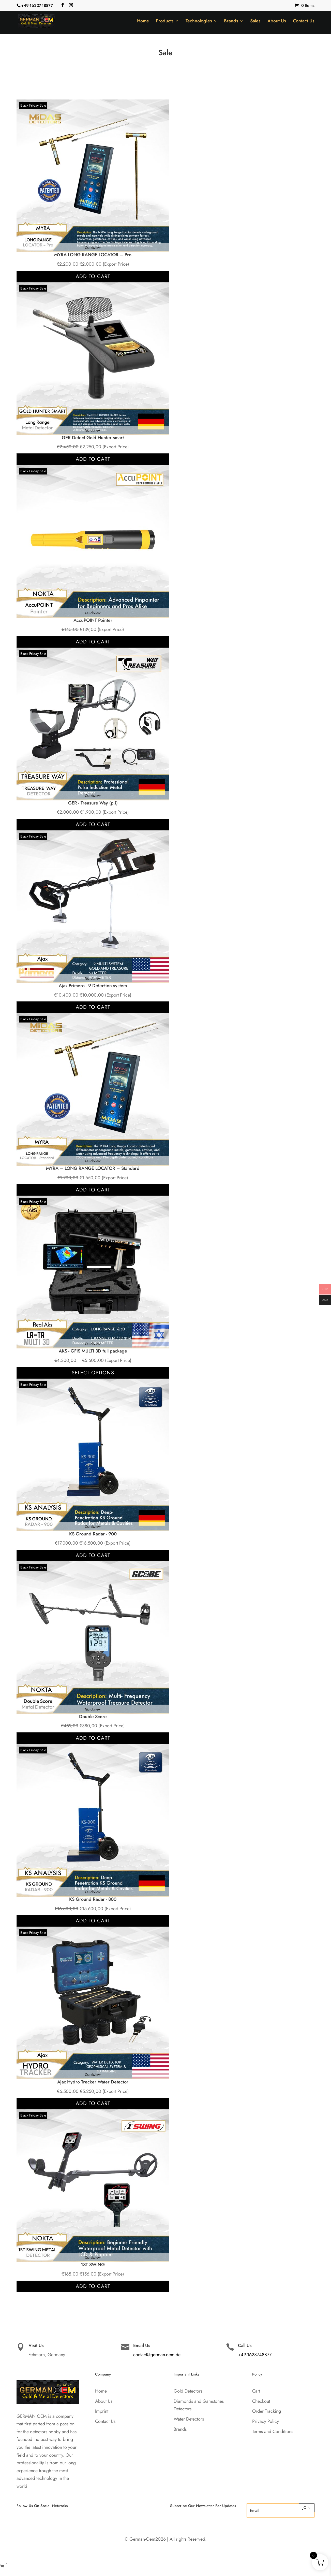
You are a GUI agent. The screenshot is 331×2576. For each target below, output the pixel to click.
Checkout (261, 2401)
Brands (231, 21)
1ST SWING (93, 2264)
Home (143, 21)
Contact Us (303, 21)
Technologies (199, 21)
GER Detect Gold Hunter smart (93, 437)
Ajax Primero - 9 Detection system (93, 985)
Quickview (93, 247)
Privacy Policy (265, 2421)
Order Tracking (266, 2411)
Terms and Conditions (272, 2431)
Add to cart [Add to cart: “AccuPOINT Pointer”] (93, 641)
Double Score (93, 1716)
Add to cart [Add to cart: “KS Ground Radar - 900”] (93, 1555)
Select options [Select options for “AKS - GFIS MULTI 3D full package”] (93, 1372)
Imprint (101, 2411)
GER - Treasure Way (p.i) (93, 803)
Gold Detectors (188, 2391)
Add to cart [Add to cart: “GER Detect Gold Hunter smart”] (93, 459)
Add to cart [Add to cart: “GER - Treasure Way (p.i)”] (93, 824)
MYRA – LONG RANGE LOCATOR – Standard (93, 1168)
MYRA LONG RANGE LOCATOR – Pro (92, 254)
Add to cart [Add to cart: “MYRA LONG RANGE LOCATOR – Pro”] (93, 276)
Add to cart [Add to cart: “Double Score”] (93, 1738)
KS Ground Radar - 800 (92, 1899)
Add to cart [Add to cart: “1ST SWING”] (93, 2286)
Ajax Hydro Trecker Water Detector (92, 2082)
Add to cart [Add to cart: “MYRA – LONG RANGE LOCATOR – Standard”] (93, 1189)
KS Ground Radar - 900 (93, 1534)
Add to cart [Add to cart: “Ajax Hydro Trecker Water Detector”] (93, 2103)
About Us (276, 21)
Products (165, 21)
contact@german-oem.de (156, 2354)
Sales (255, 21)
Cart (256, 2391)
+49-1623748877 (37, 5)
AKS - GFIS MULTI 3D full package (93, 1351)
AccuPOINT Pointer (92, 620)
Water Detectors (189, 2419)
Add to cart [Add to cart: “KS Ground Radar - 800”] (93, 1920)
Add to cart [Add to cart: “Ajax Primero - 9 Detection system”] (93, 1007)
